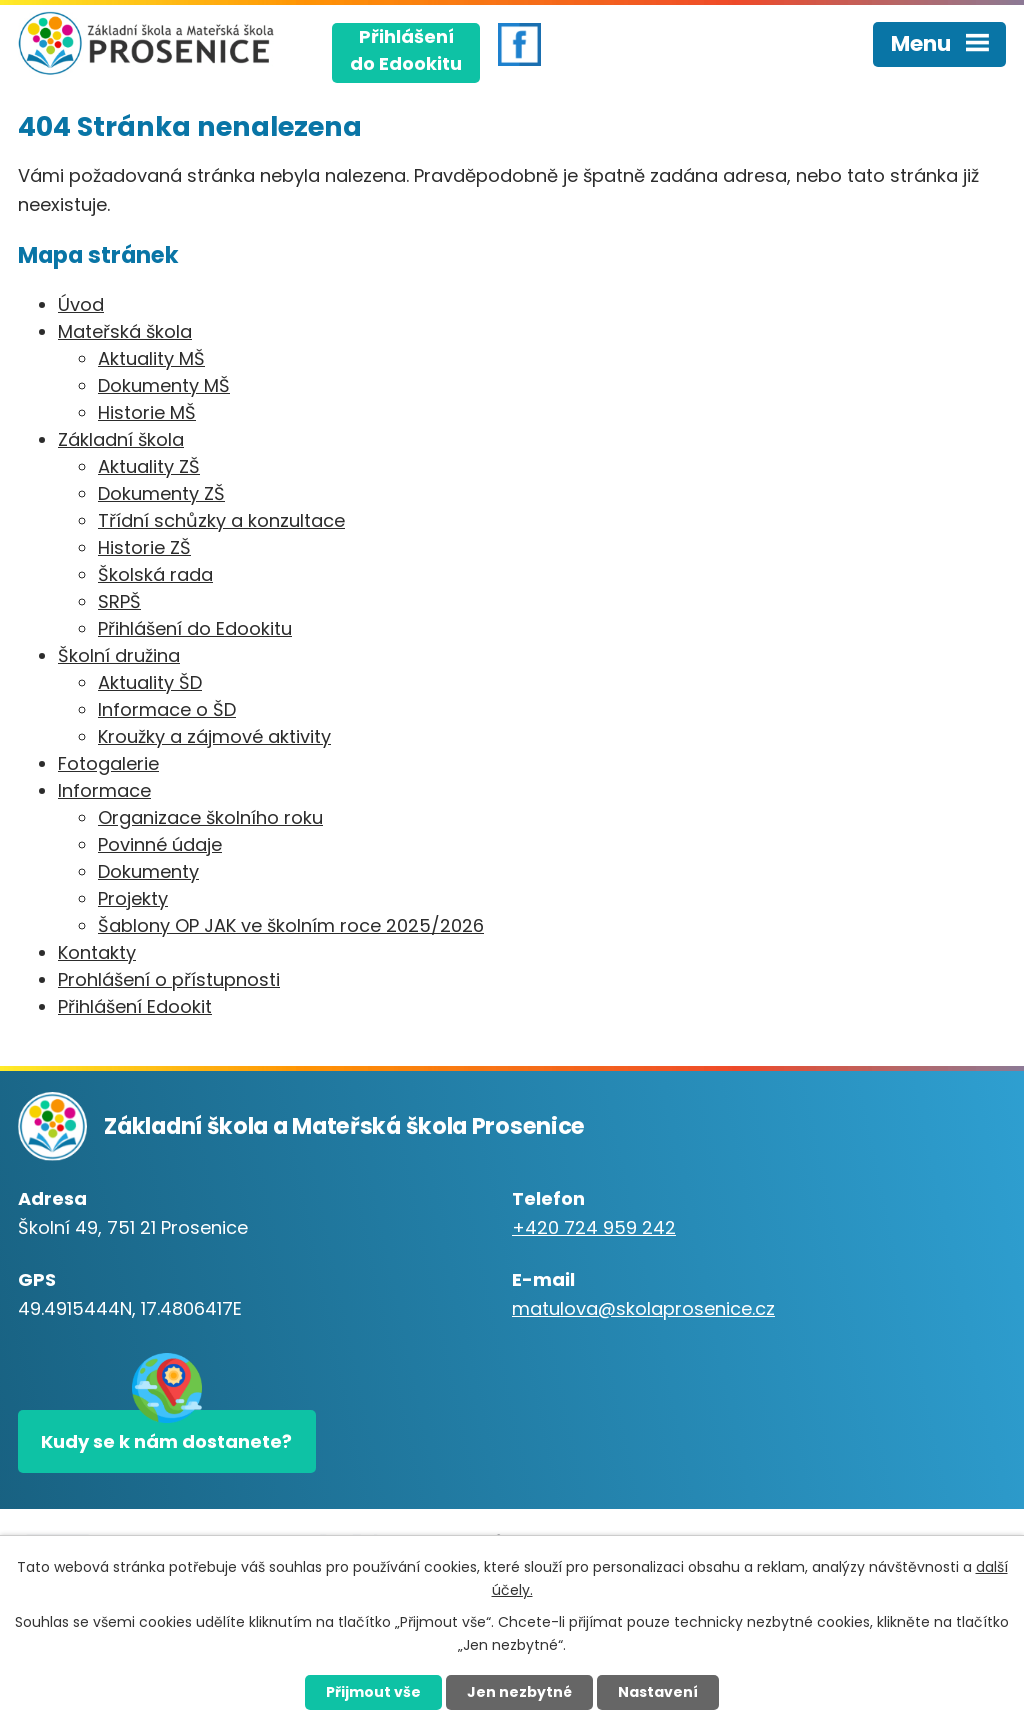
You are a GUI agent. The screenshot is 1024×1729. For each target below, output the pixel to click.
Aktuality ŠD (150, 682)
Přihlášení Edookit (135, 1006)
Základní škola (121, 439)
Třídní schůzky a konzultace (221, 520)
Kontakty (97, 952)
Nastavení (658, 1692)
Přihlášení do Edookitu (195, 628)
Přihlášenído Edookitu (406, 50)
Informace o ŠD (167, 709)
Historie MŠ (147, 412)
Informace (104, 790)
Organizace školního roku (210, 817)
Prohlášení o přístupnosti (169, 979)
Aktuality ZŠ (149, 466)
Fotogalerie (108, 763)
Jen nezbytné (519, 1692)
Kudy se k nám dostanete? (166, 1441)
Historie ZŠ (144, 547)
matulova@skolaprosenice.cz (643, 1308)
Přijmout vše (373, 1692)
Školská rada (155, 574)
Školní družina (119, 655)
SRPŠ (119, 601)
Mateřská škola (125, 331)
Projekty (133, 898)
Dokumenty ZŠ (161, 493)
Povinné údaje (160, 844)
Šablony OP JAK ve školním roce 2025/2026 (291, 925)
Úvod (81, 304)
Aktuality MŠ (151, 358)
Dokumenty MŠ (164, 385)
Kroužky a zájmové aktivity (214, 736)
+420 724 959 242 (594, 1227)
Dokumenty (148, 871)
